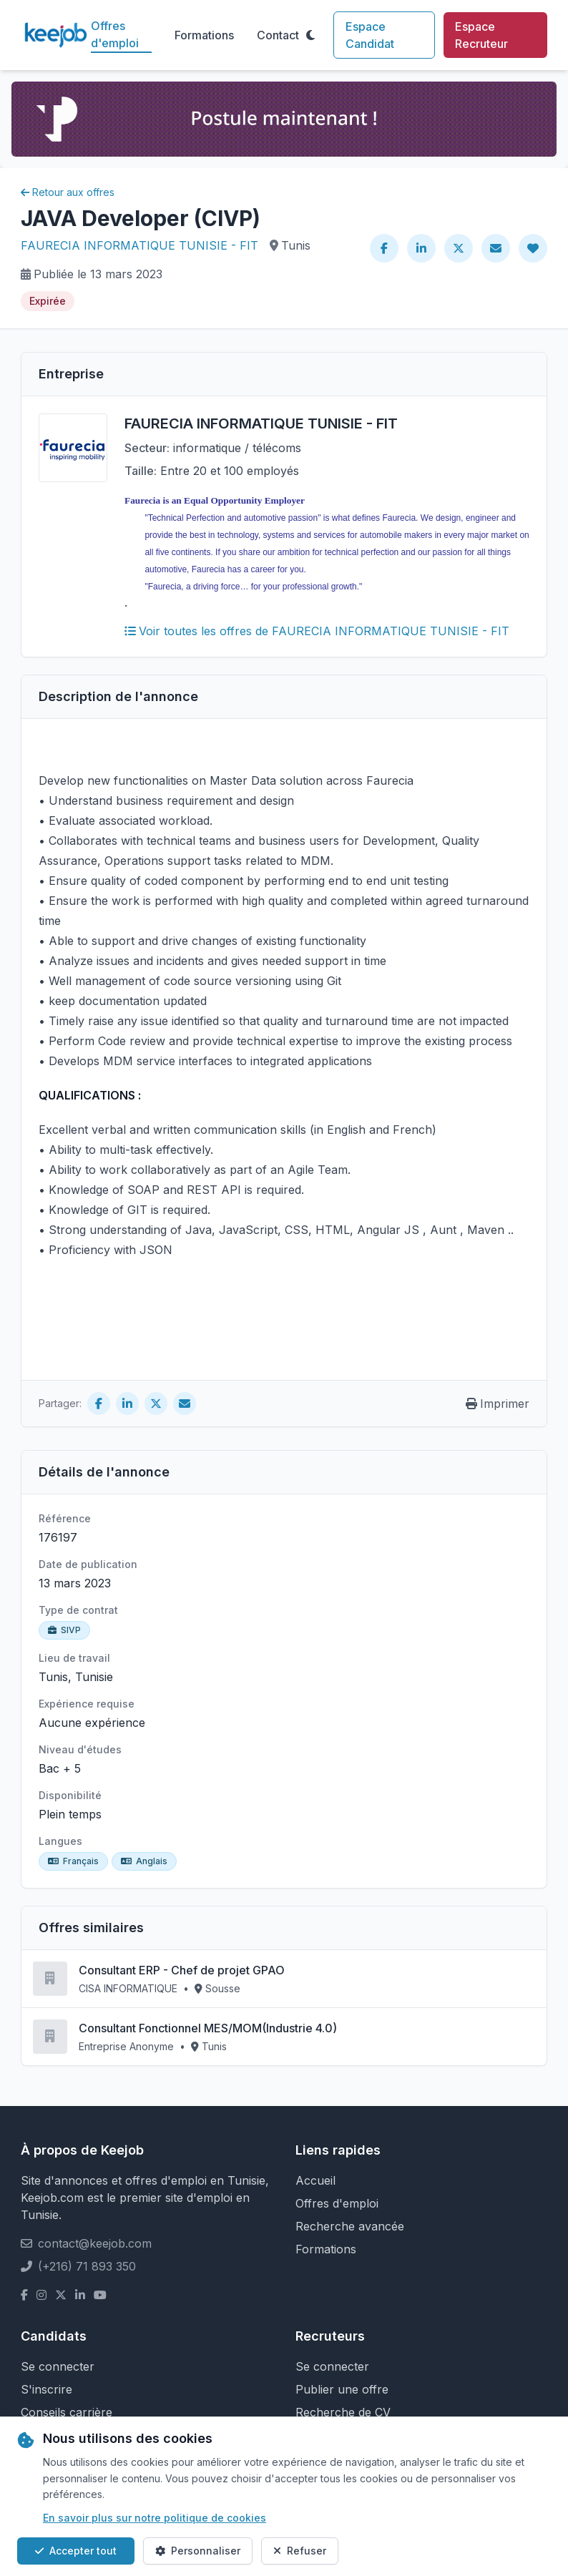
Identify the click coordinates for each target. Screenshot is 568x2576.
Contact (278, 35)
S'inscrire (46, 2389)
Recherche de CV (343, 2412)
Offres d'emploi (115, 34)
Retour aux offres (67, 192)
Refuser (299, 2551)
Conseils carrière (66, 2412)
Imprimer (497, 1403)
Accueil (315, 2180)
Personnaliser (197, 2551)
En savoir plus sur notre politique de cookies (154, 2518)
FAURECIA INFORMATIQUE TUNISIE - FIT (139, 245)
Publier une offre (341, 2389)
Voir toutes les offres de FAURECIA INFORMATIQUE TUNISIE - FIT (316, 631)
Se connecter (57, 2366)
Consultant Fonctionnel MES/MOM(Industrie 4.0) (208, 2028)
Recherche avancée (349, 2226)
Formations (204, 35)
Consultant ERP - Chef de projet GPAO (182, 1970)
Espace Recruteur (481, 35)
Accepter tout (76, 2551)
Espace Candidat (370, 35)
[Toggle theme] (310, 35)
